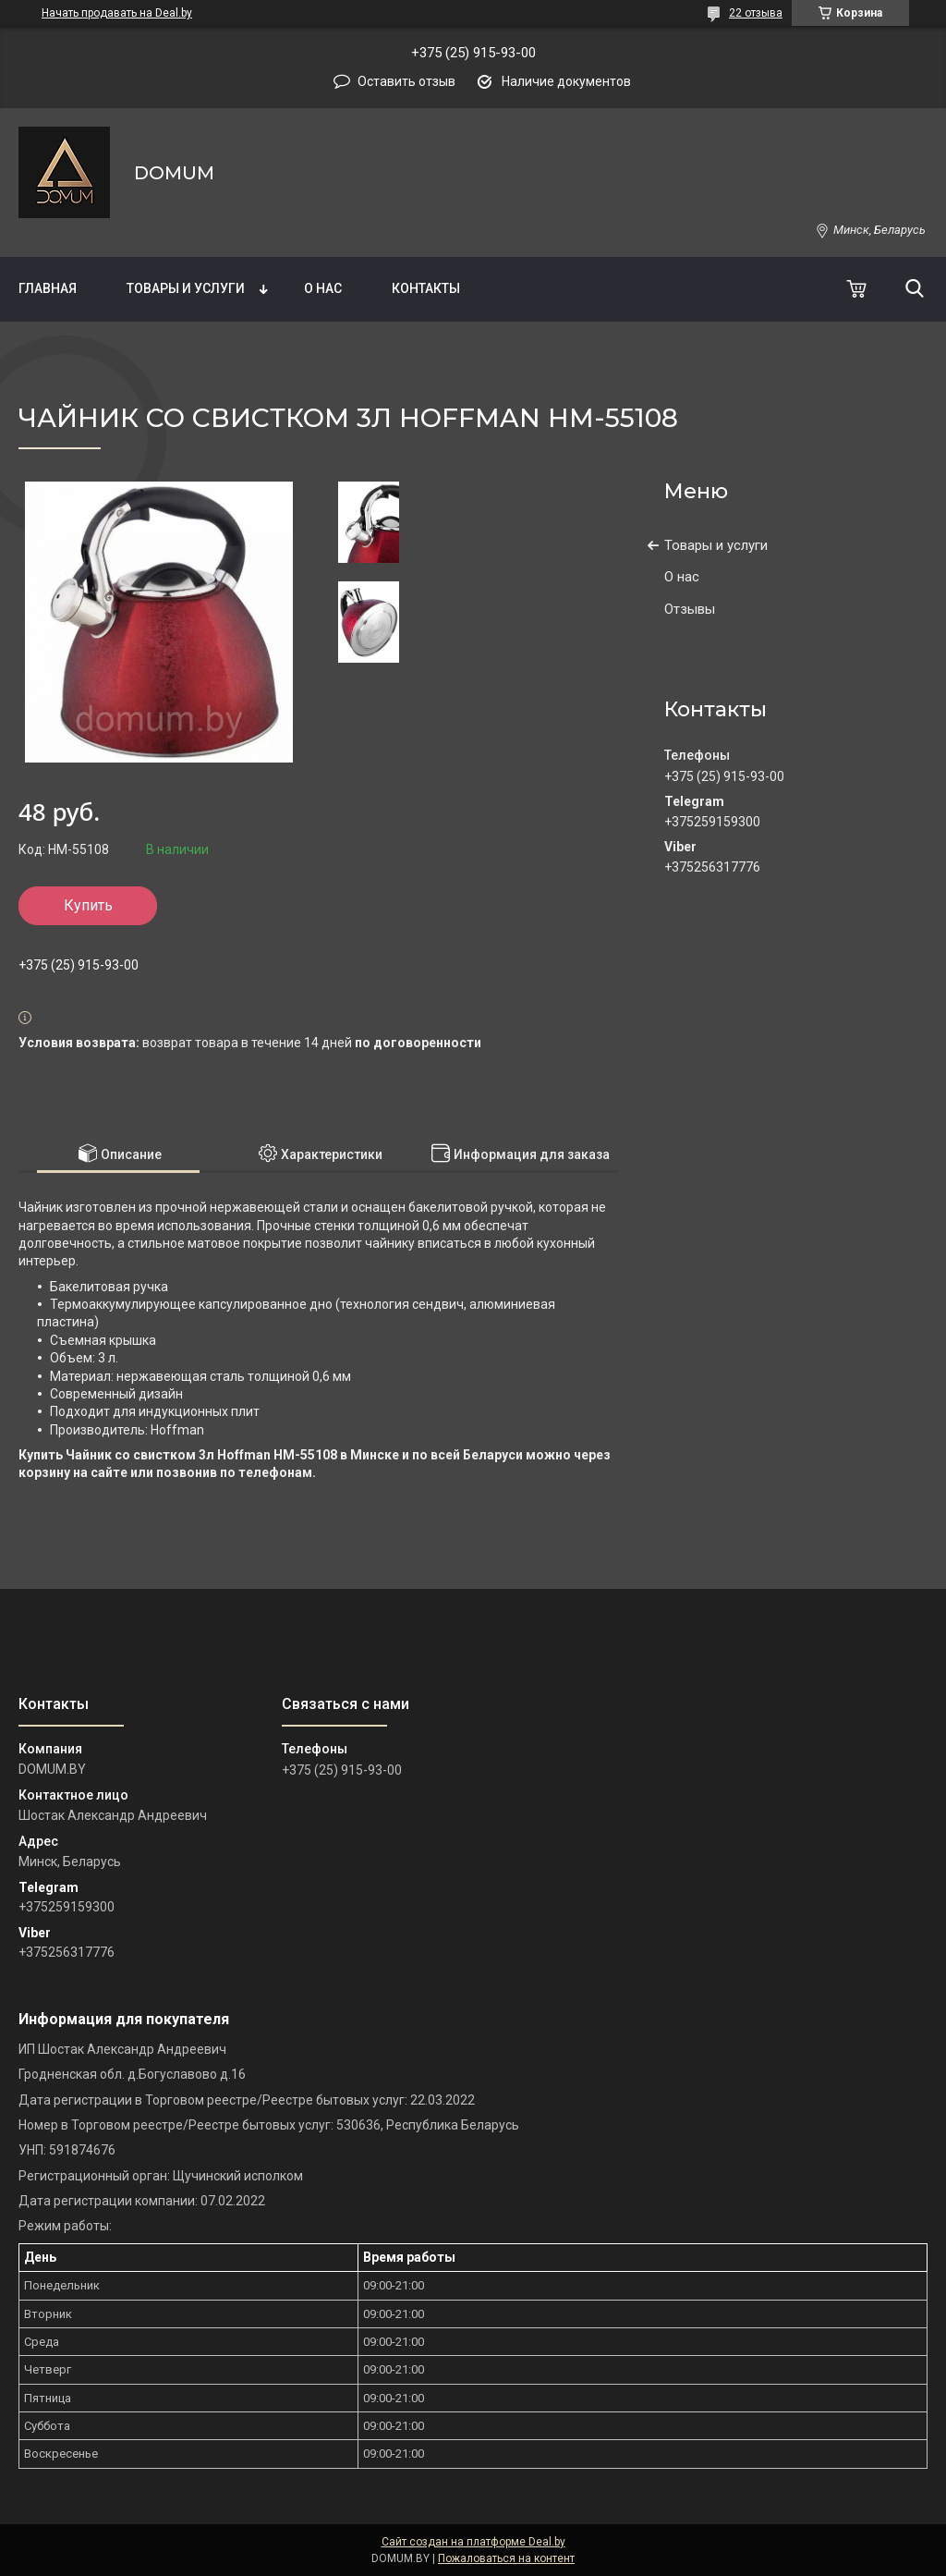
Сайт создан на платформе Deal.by (473, 2541)
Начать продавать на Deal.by (117, 12)
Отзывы (689, 609)
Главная (47, 288)
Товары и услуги (186, 288)
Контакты (426, 288)
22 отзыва (755, 12)
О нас (323, 288)
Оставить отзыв (406, 81)
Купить (88, 905)
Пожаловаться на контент (506, 2558)
